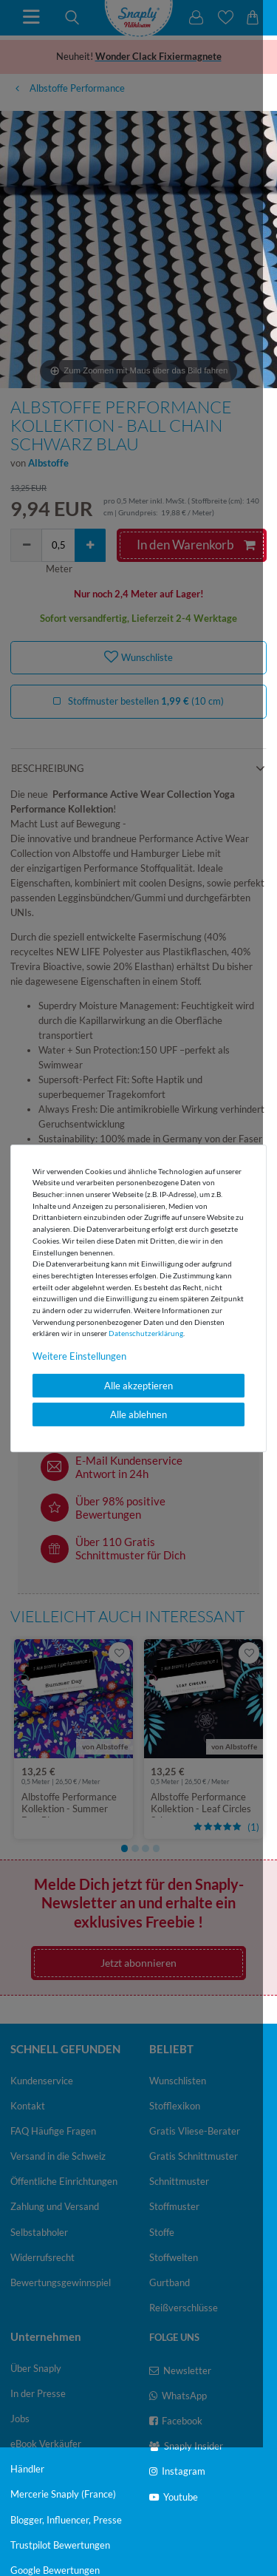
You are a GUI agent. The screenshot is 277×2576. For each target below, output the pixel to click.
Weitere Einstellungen (79, 1356)
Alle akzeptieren (138, 1386)
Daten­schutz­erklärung (146, 1333)
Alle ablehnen (138, 1414)
